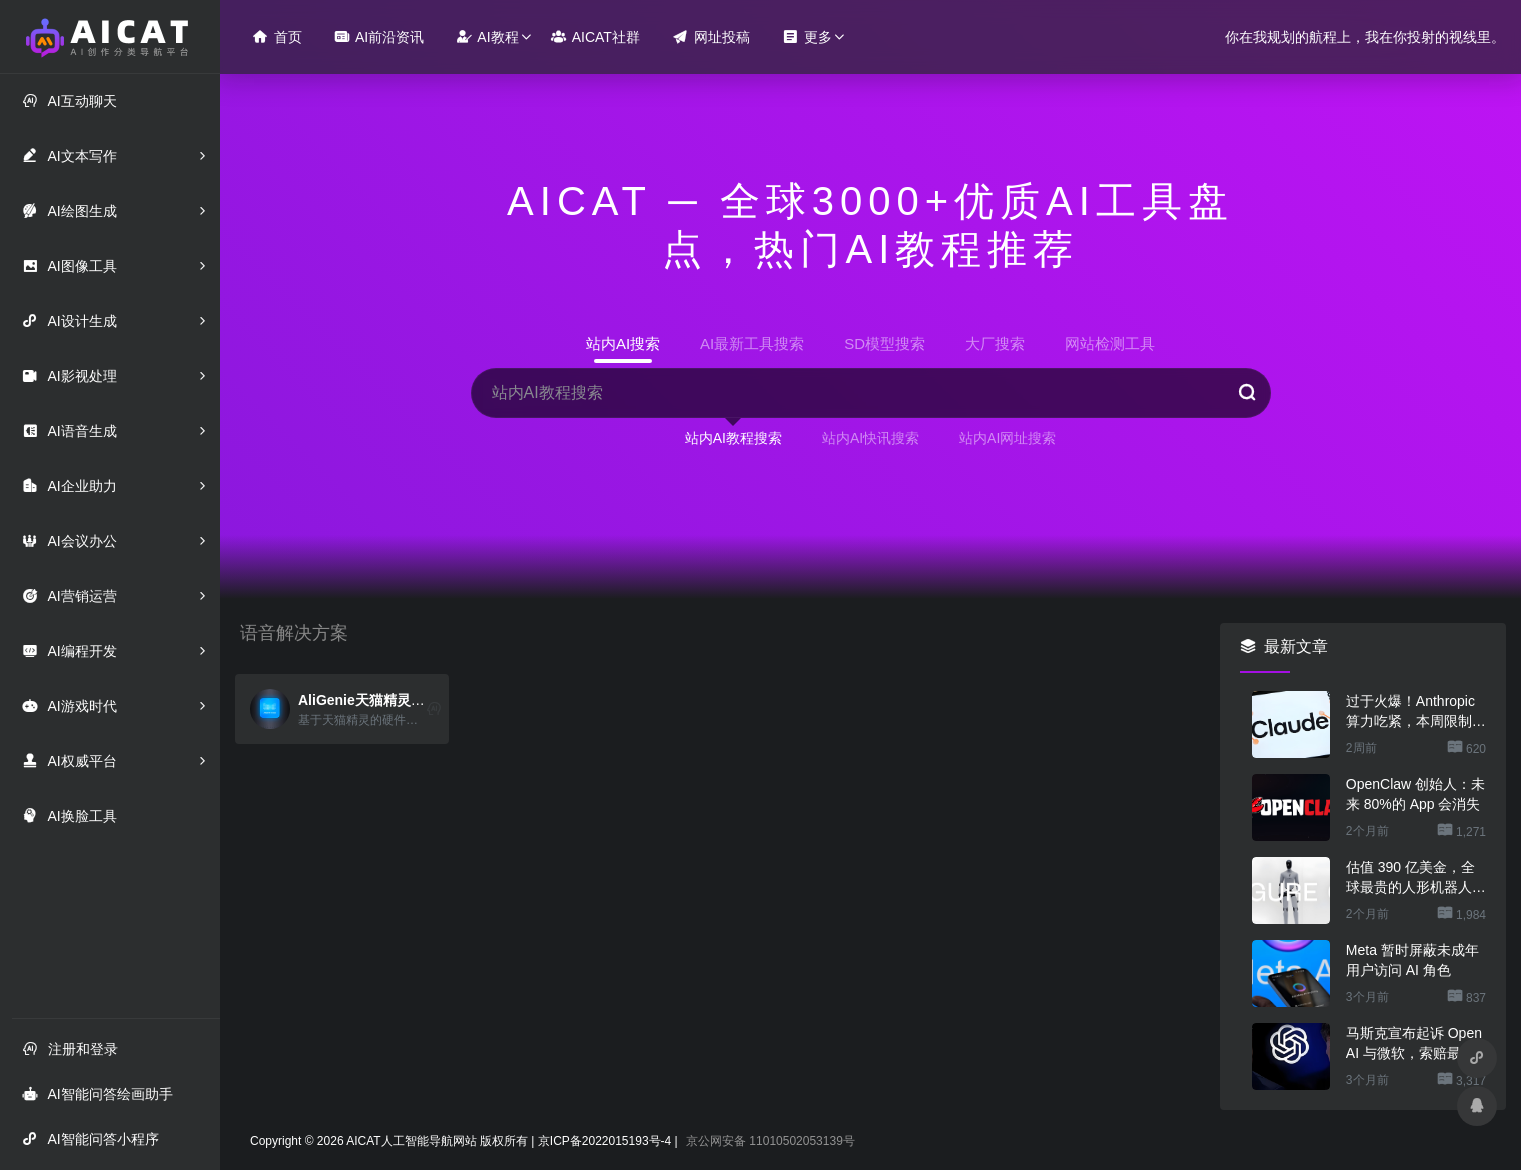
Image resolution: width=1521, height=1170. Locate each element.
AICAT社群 (595, 36)
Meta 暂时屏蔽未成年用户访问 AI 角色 (1412, 960)
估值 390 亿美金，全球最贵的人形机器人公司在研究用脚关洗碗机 (1416, 878)
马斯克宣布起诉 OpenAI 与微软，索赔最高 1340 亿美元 (1414, 1044)
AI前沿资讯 (379, 36)
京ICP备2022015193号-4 (604, 1141)
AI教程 (487, 36)
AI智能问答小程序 (90, 1138)
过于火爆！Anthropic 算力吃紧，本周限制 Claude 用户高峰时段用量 (1416, 712)
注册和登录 (70, 1048)
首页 (277, 36)
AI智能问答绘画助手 (97, 1093)
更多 (807, 36)
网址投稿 (711, 36)
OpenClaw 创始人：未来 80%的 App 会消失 (1415, 794)
